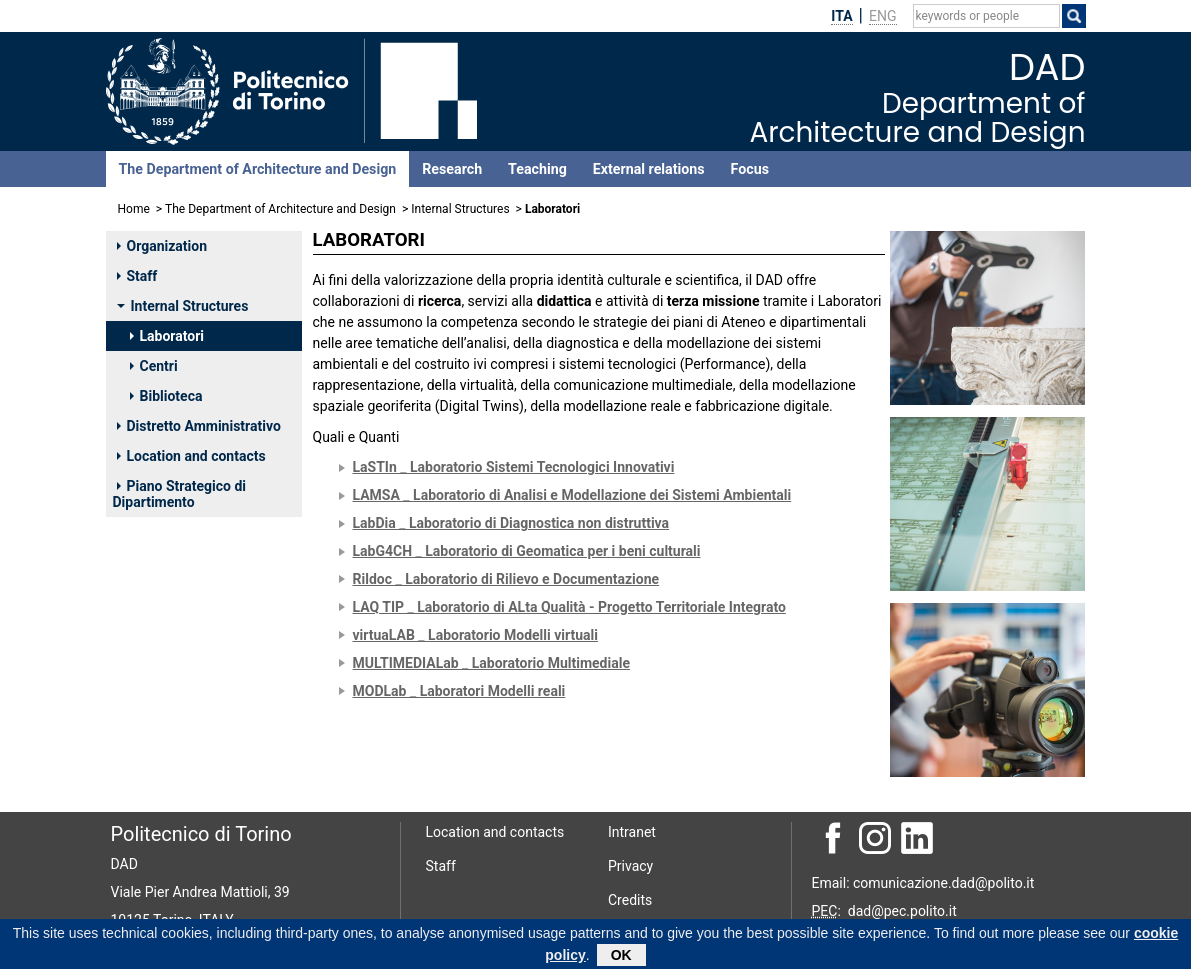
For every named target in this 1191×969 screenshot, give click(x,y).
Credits (630, 900)
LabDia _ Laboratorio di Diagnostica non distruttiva (511, 523)
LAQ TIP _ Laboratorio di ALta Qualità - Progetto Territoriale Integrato (569, 607)
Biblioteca (166, 396)
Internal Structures (460, 209)
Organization (162, 246)
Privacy (630, 866)
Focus (750, 169)
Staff (137, 276)
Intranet (632, 832)
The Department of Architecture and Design (258, 169)
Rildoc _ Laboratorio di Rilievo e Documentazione (506, 579)
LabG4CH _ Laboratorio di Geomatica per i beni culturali (527, 551)
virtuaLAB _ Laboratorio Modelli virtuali (475, 635)
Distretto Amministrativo (199, 426)
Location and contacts (191, 456)
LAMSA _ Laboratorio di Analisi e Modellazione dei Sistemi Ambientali (572, 495)
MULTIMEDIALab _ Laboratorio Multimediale (491, 663)
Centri (154, 366)
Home (134, 209)
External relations (649, 169)
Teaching (537, 169)
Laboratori (167, 336)
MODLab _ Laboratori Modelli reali (459, 691)
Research (452, 169)
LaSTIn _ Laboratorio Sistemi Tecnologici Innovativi (514, 467)
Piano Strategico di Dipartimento (179, 494)
